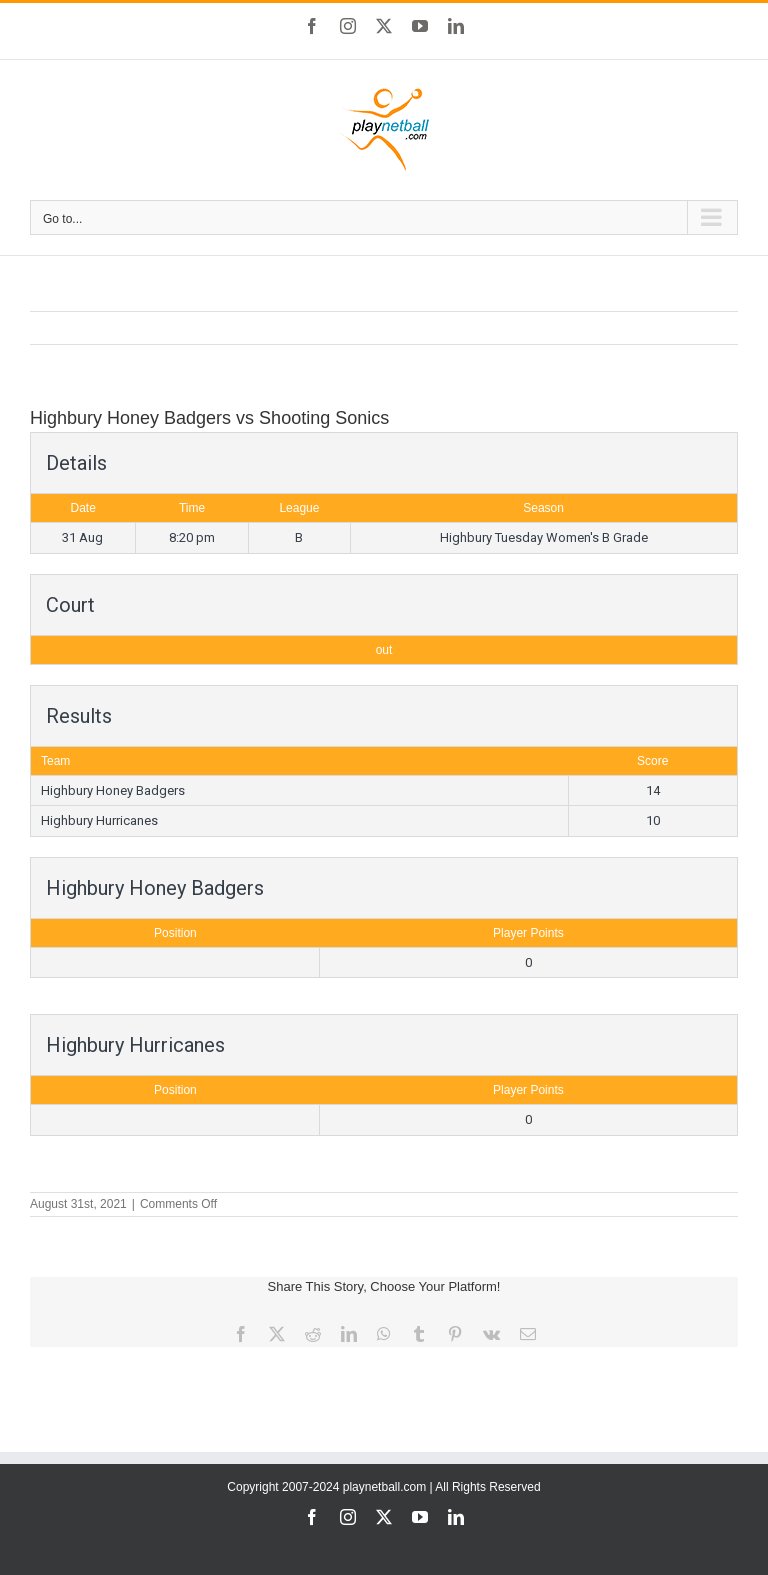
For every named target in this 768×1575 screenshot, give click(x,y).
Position (175, 933)
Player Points (528, 933)
